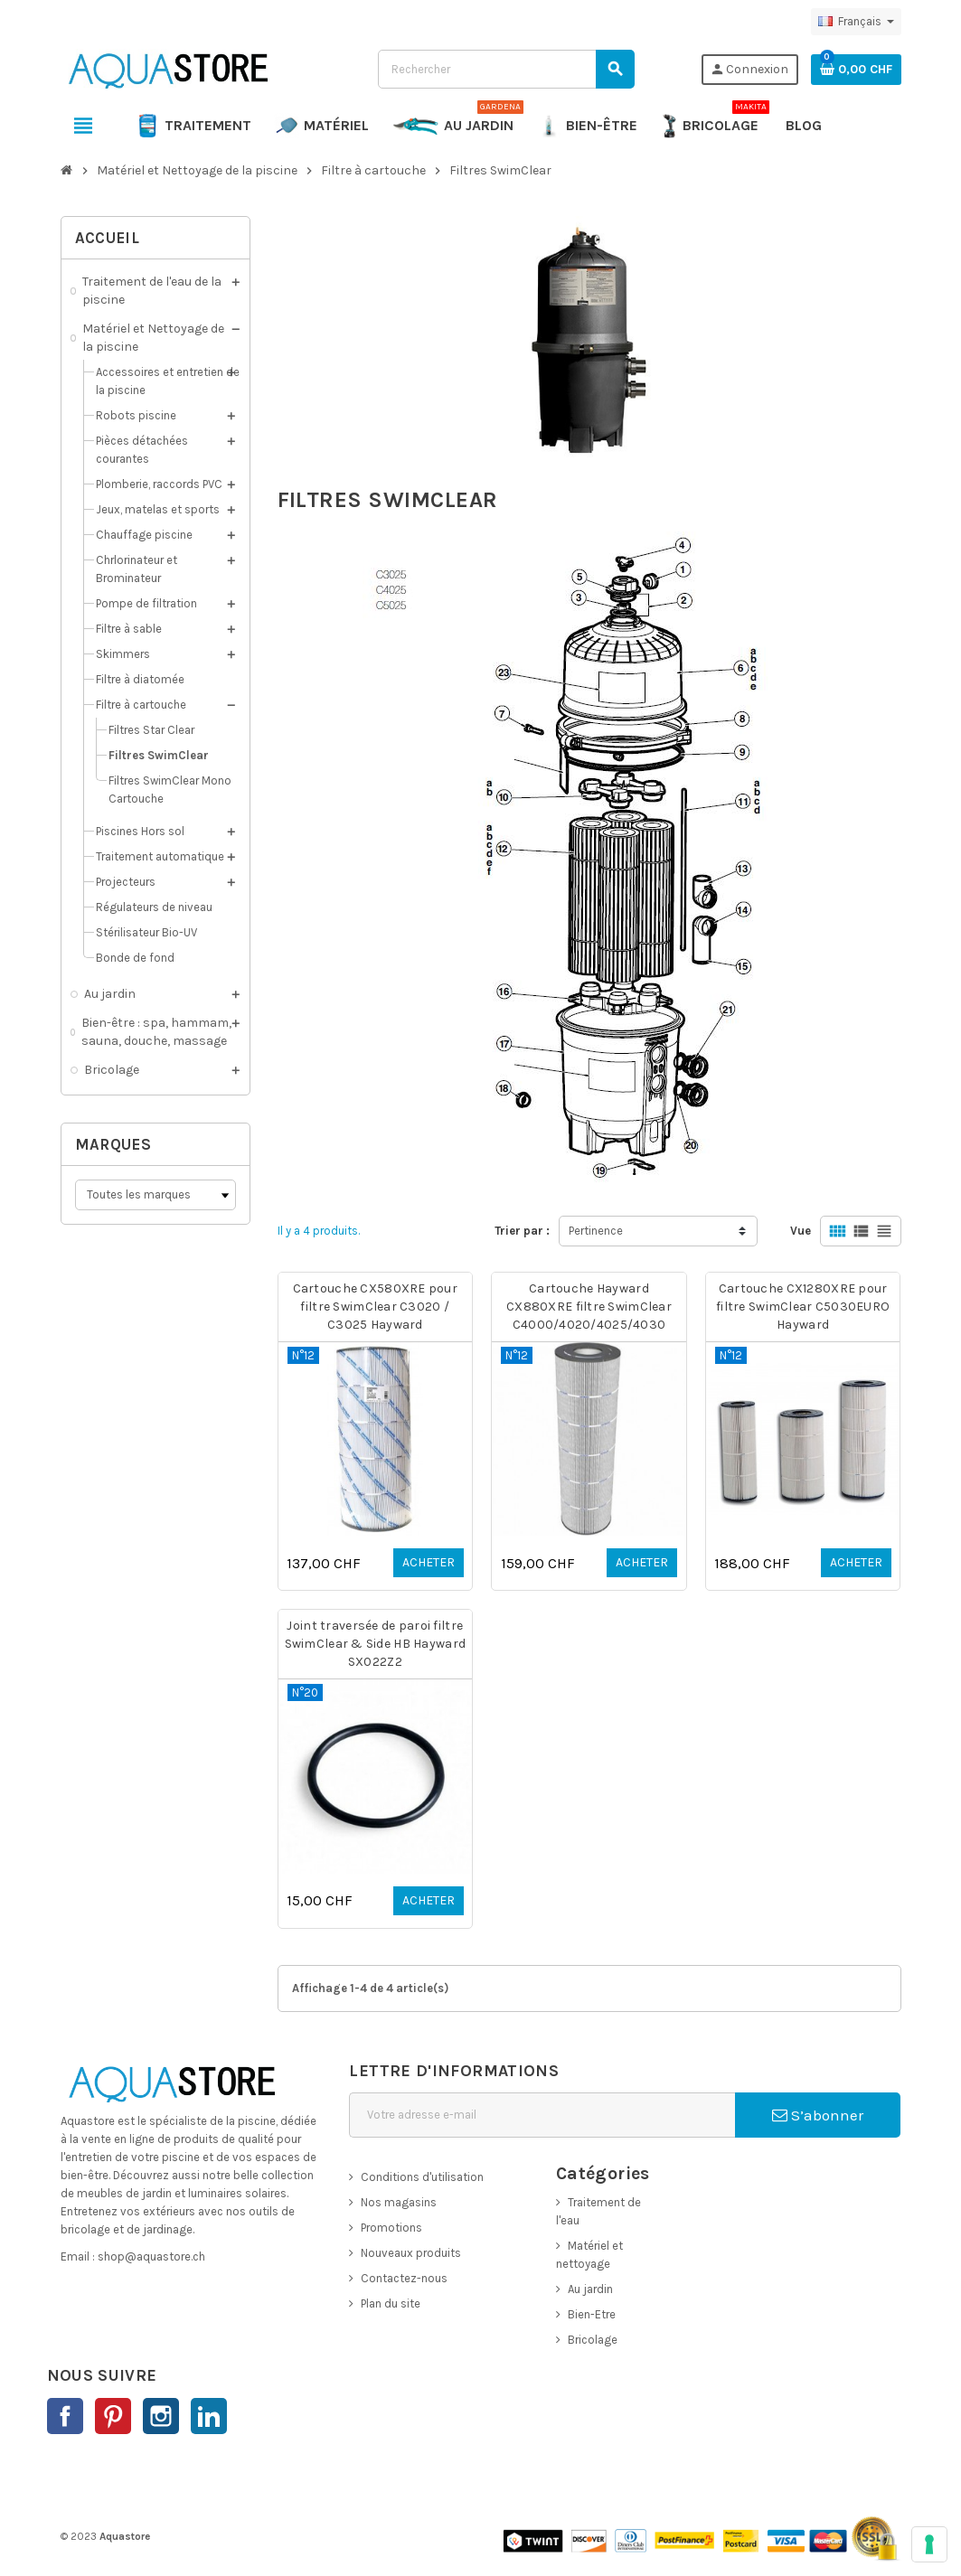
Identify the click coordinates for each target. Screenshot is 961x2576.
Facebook (65, 2416)
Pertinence (596, 1230)
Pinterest (113, 2416)
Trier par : (522, 1230)
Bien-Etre (592, 2314)
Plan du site (390, 2303)
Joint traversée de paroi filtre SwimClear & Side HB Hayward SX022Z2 (375, 1643)
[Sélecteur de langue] (856, 21)
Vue (800, 1230)
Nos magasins (399, 2202)
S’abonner (817, 2115)
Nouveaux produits (411, 2253)
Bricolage (592, 2339)
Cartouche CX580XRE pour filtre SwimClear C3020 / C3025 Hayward (375, 1306)
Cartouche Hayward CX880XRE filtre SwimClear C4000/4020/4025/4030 (589, 1306)
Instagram (161, 2416)
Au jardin (590, 2289)
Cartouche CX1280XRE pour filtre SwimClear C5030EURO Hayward (803, 1306)
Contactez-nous (404, 2278)
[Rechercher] (506, 69)
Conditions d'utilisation (422, 2177)
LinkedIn (209, 2416)
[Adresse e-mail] (542, 2115)
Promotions (391, 2227)
